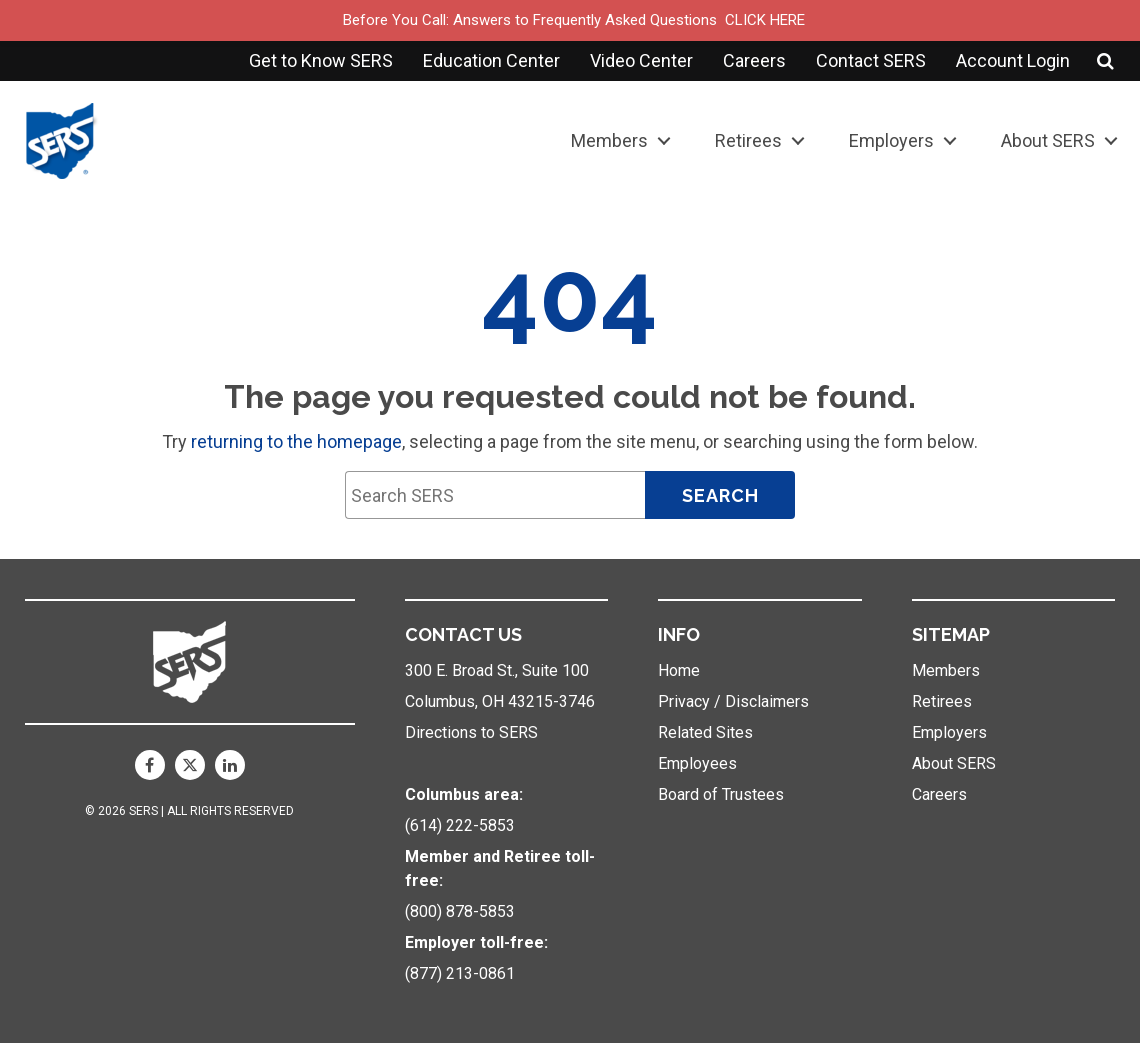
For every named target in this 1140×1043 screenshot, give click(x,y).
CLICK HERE (765, 20)
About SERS (1048, 140)
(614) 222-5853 (460, 825)
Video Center (641, 60)
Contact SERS (871, 60)
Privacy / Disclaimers (733, 701)
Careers (754, 60)
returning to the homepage (296, 441)
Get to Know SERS (321, 60)
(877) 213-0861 (460, 973)
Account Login (1013, 60)
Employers (891, 140)
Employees (697, 763)
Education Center (491, 60)
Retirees (748, 140)
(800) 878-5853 (460, 911)
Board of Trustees (721, 794)
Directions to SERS (471, 732)
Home (679, 670)
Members (609, 140)
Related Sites (705, 732)
